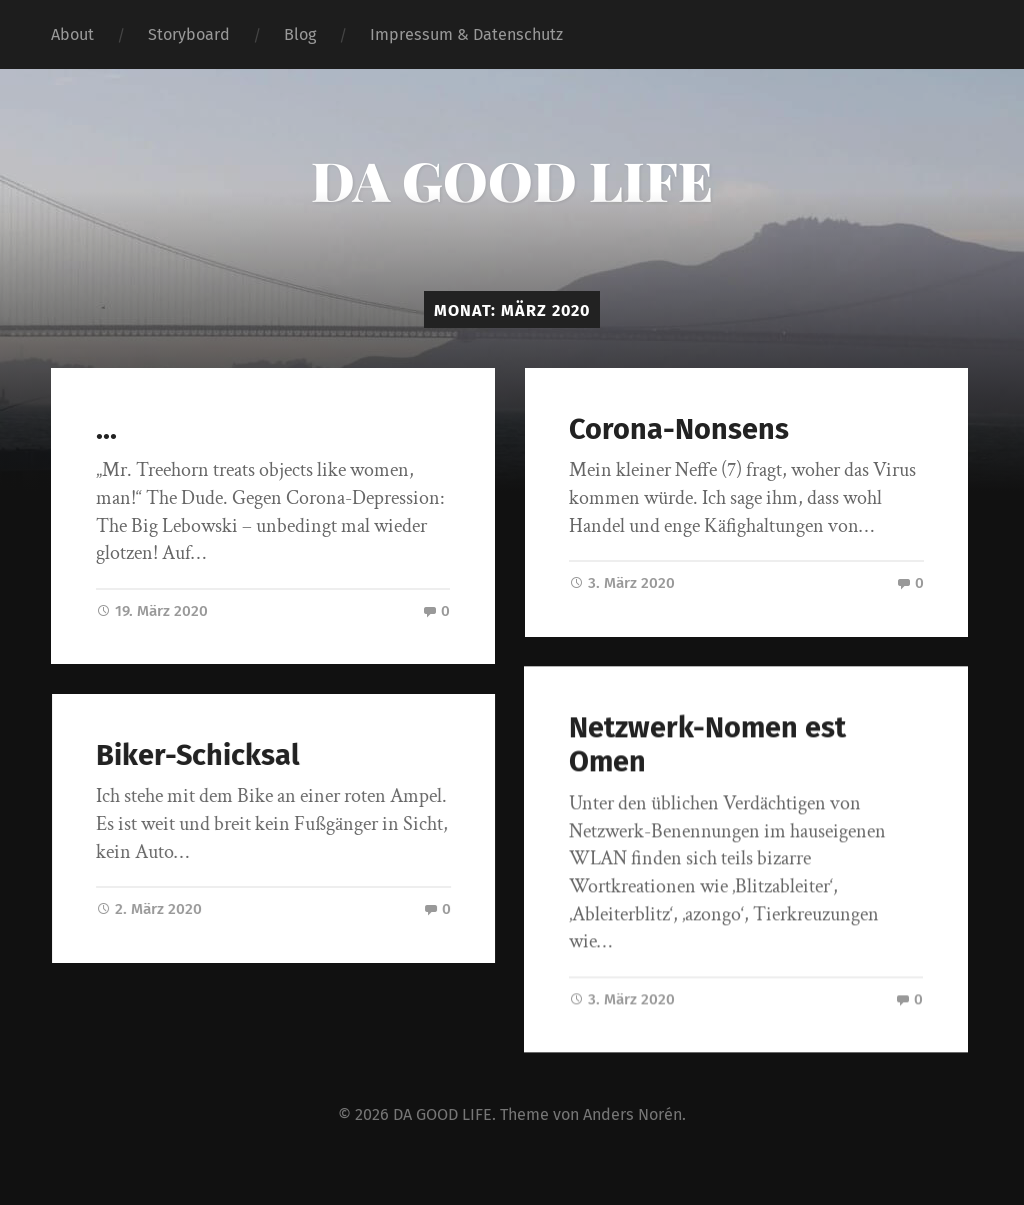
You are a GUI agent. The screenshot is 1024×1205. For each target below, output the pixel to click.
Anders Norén (632, 1114)
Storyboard (189, 34)
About (72, 34)
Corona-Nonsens (679, 429)
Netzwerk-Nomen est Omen (694, 746)
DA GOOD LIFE (512, 180)
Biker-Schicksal (210, 755)
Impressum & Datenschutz (466, 34)
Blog (300, 34)
